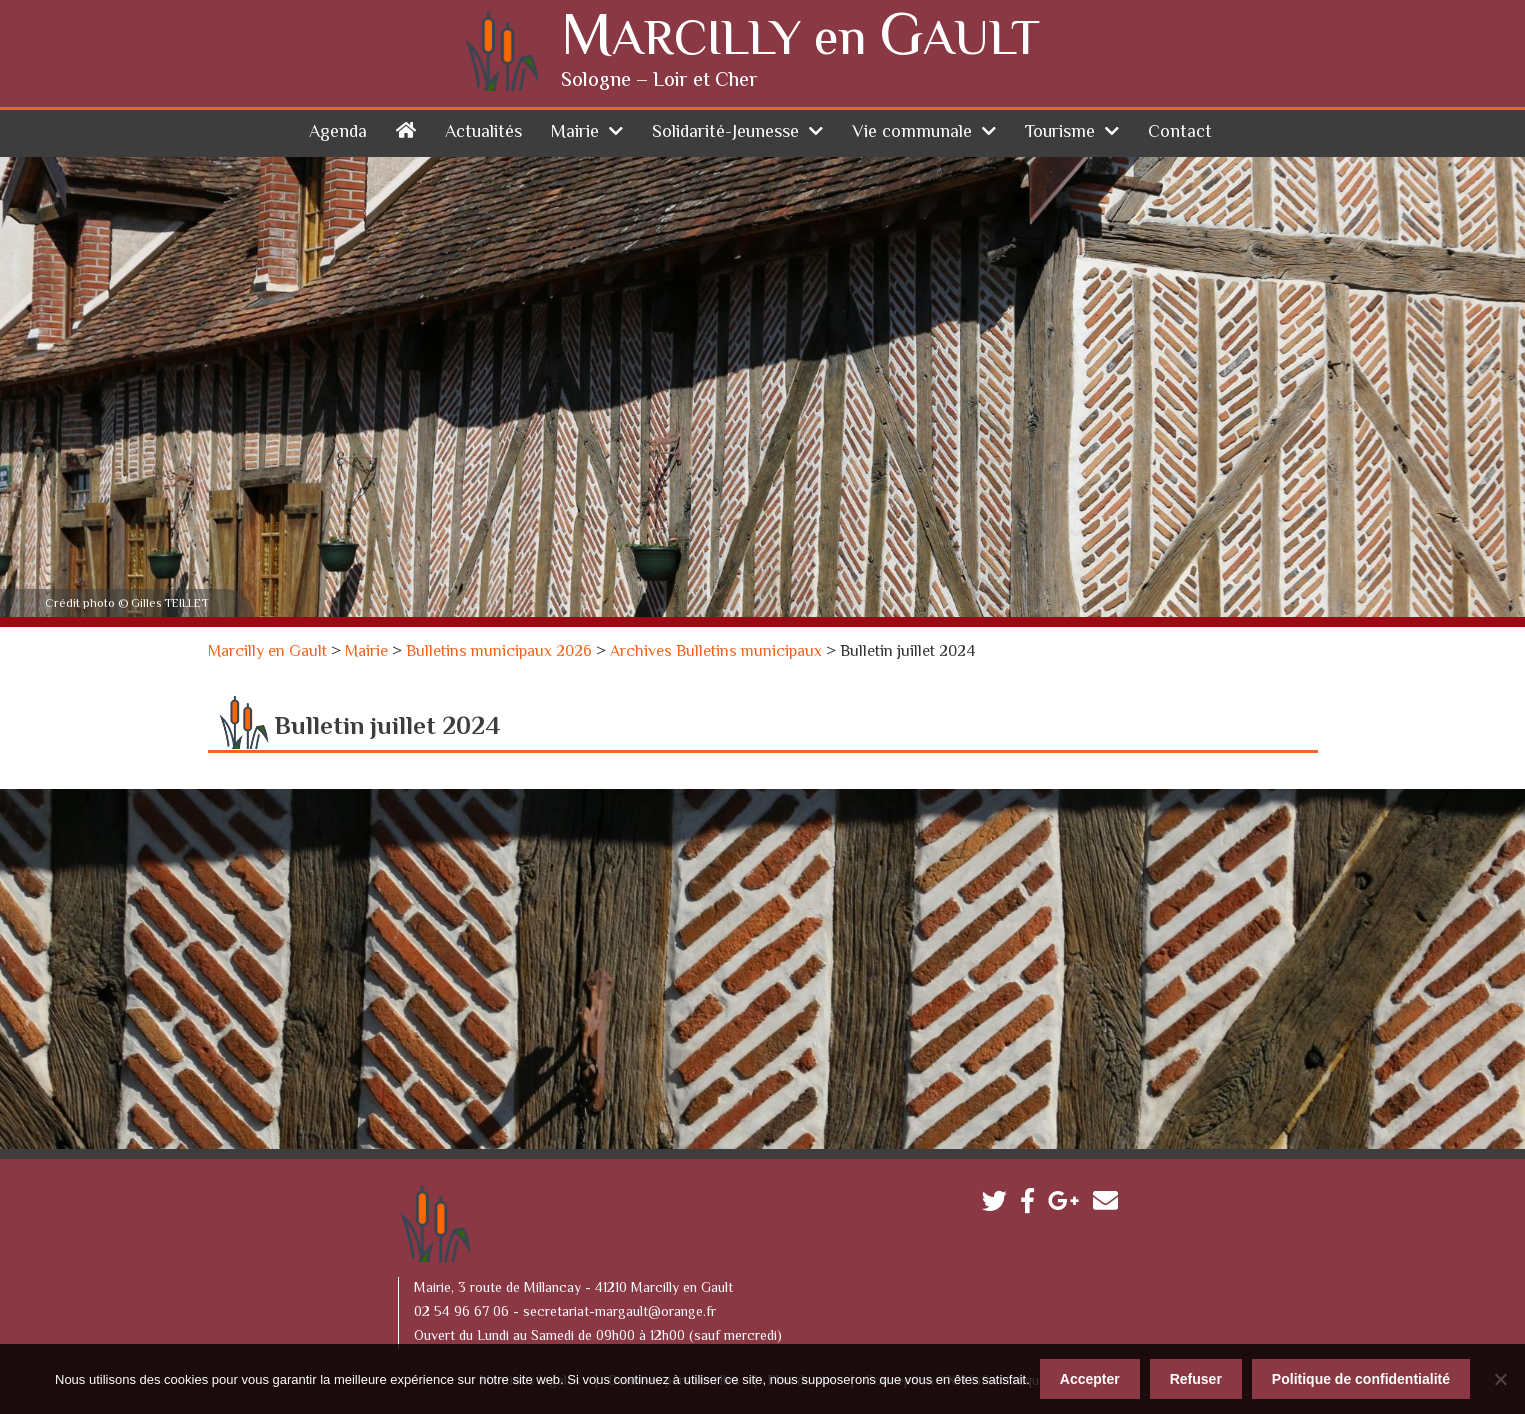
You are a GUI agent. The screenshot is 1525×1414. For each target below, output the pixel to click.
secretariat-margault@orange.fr (619, 1313)
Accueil (406, 129)
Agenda (338, 133)
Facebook (1032, 1205)
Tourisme (1060, 133)
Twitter (999, 1205)
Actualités (483, 133)
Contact (1180, 133)
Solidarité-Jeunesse (725, 133)
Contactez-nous (1110, 1205)
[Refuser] (1500, 1379)
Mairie (575, 133)
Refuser (1196, 1379)
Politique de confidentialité (1361, 1379)
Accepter (1090, 1379)
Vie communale (912, 133)
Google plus (1068, 1205)
